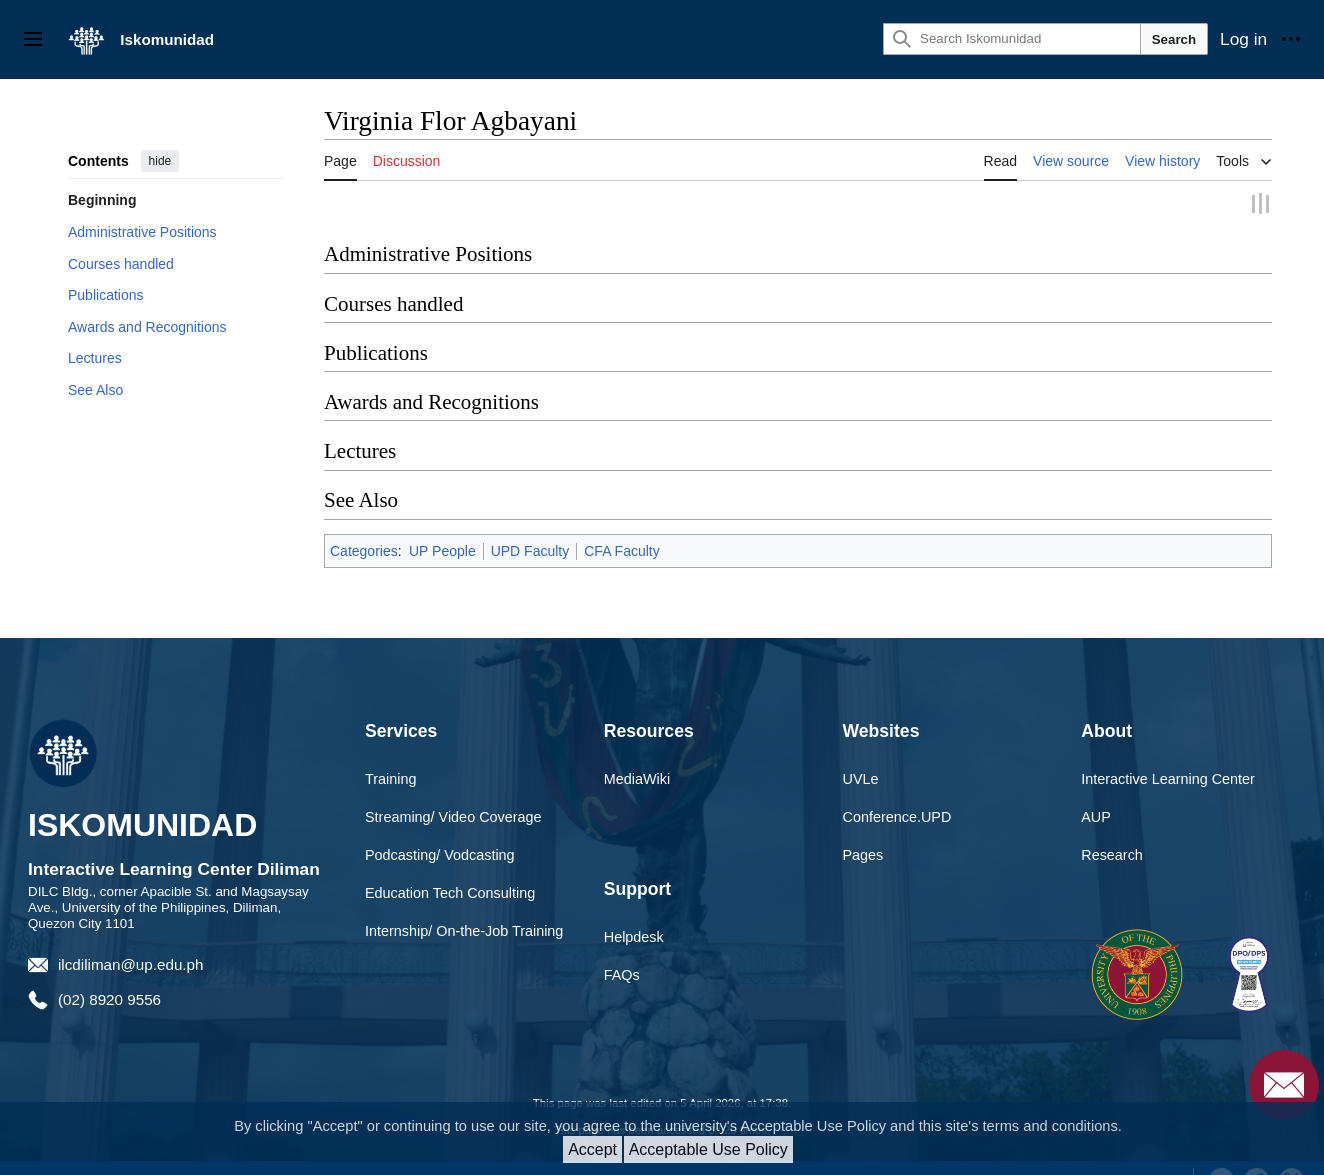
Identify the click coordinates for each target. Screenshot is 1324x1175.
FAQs (622, 950)
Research (1112, 830)
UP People (442, 526)
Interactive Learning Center (1168, 754)
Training (390, 754)
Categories (364, 526)
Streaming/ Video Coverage (453, 792)
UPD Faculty (530, 526)
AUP (1096, 792)
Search (1174, 39)
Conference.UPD (897, 792)
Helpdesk (634, 912)
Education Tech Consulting (450, 868)
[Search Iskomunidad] (1012, 39)
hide (160, 161)
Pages (863, 830)
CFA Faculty (621, 526)
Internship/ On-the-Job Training (464, 906)
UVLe (861, 754)
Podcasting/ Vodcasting (440, 830)
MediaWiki (637, 754)
